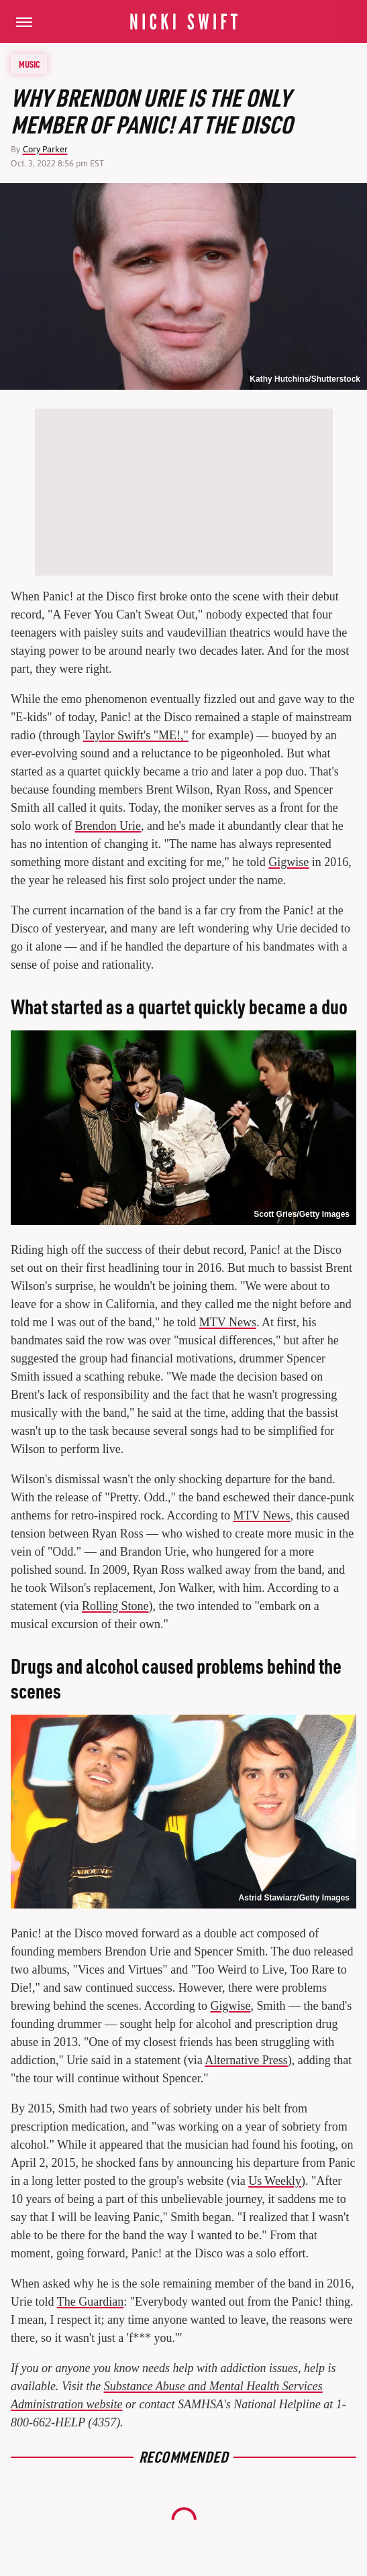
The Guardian (90, 2301)
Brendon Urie (108, 826)
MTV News (227, 1322)
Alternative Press (246, 2060)
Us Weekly (274, 2181)
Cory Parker (45, 149)
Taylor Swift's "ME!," (136, 735)
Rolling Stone (115, 1606)
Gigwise (288, 862)
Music (29, 64)
